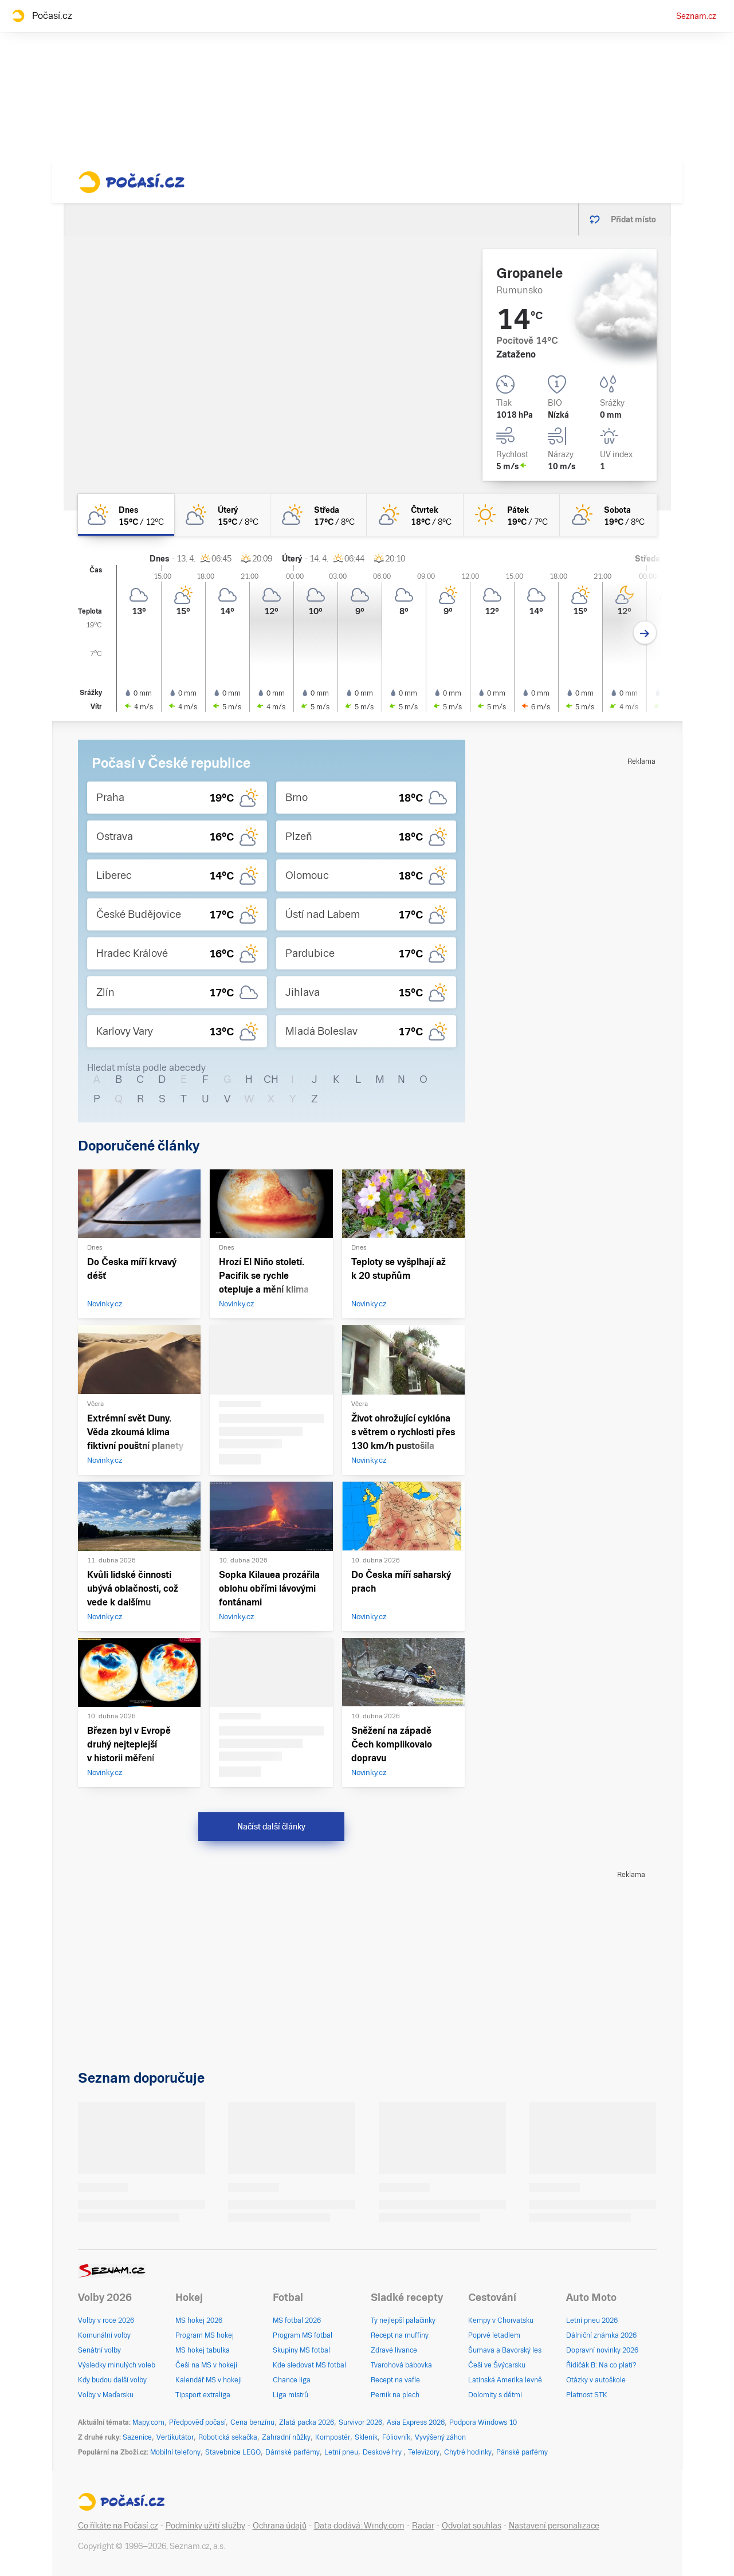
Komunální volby (104, 2335)
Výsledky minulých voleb (116, 2365)
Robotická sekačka (227, 2437)
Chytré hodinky (468, 2452)
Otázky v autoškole (596, 2380)
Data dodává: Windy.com (359, 2525)
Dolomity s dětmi (495, 2395)
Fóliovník (396, 2437)
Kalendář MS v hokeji (208, 2380)
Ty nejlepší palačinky (403, 2320)
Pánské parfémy (522, 2452)
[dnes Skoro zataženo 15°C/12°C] (126, 515)
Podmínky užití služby (205, 2525)
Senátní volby (99, 2350)
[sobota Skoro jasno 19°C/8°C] (608, 515)
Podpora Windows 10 (483, 2422)
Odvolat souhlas (471, 2525)
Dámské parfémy (292, 2452)
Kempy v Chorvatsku (500, 2320)
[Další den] (645, 633)
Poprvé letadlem (494, 2335)
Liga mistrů (290, 2395)
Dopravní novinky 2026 (602, 2350)
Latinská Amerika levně (505, 2380)
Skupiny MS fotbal (301, 2350)
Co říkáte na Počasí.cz (118, 2525)
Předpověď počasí (197, 2422)
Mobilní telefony (175, 2452)
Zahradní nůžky (286, 2437)
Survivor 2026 (360, 2422)
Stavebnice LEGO (233, 2452)
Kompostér (332, 2437)
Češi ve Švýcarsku (496, 2365)
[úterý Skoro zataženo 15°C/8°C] (222, 515)
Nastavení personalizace (554, 2525)
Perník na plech (395, 2395)
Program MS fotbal (302, 2335)
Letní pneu (341, 2452)
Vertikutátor (175, 2437)
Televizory (423, 2452)
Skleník (366, 2437)
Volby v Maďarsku (106, 2395)
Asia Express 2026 (416, 2422)
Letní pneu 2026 (592, 2320)
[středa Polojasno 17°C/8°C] (318, 515)
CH (271, 1079)
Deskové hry (383, 2452)
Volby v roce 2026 (106, 2320)
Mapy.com (148, 2422)
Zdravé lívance (394, 2350)
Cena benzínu (252, 2422)
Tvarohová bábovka (401, 2365)
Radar (423, 2525)
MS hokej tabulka (202, 2350)
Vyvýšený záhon (440, 2437)
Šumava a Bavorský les (504, 2350)
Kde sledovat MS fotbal (309, 2365)
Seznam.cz (696, 16)
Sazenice (137, 2437)
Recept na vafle (395, 2380)
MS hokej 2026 (198, 2320)
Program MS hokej (204, 2335)
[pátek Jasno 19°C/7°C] (512, 515)
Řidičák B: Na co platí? (601, 2365)
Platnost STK (586, 2395)
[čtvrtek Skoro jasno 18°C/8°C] (415, 515)
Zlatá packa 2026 (306, 2422)
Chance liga (292, 2380)
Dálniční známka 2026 (601, 2335)
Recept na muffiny (400, 2335)
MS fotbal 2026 (297, 2320)
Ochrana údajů (280, 2525)
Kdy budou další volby (112, 2380)
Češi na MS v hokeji (206, 2365)
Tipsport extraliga (202, 2395)
